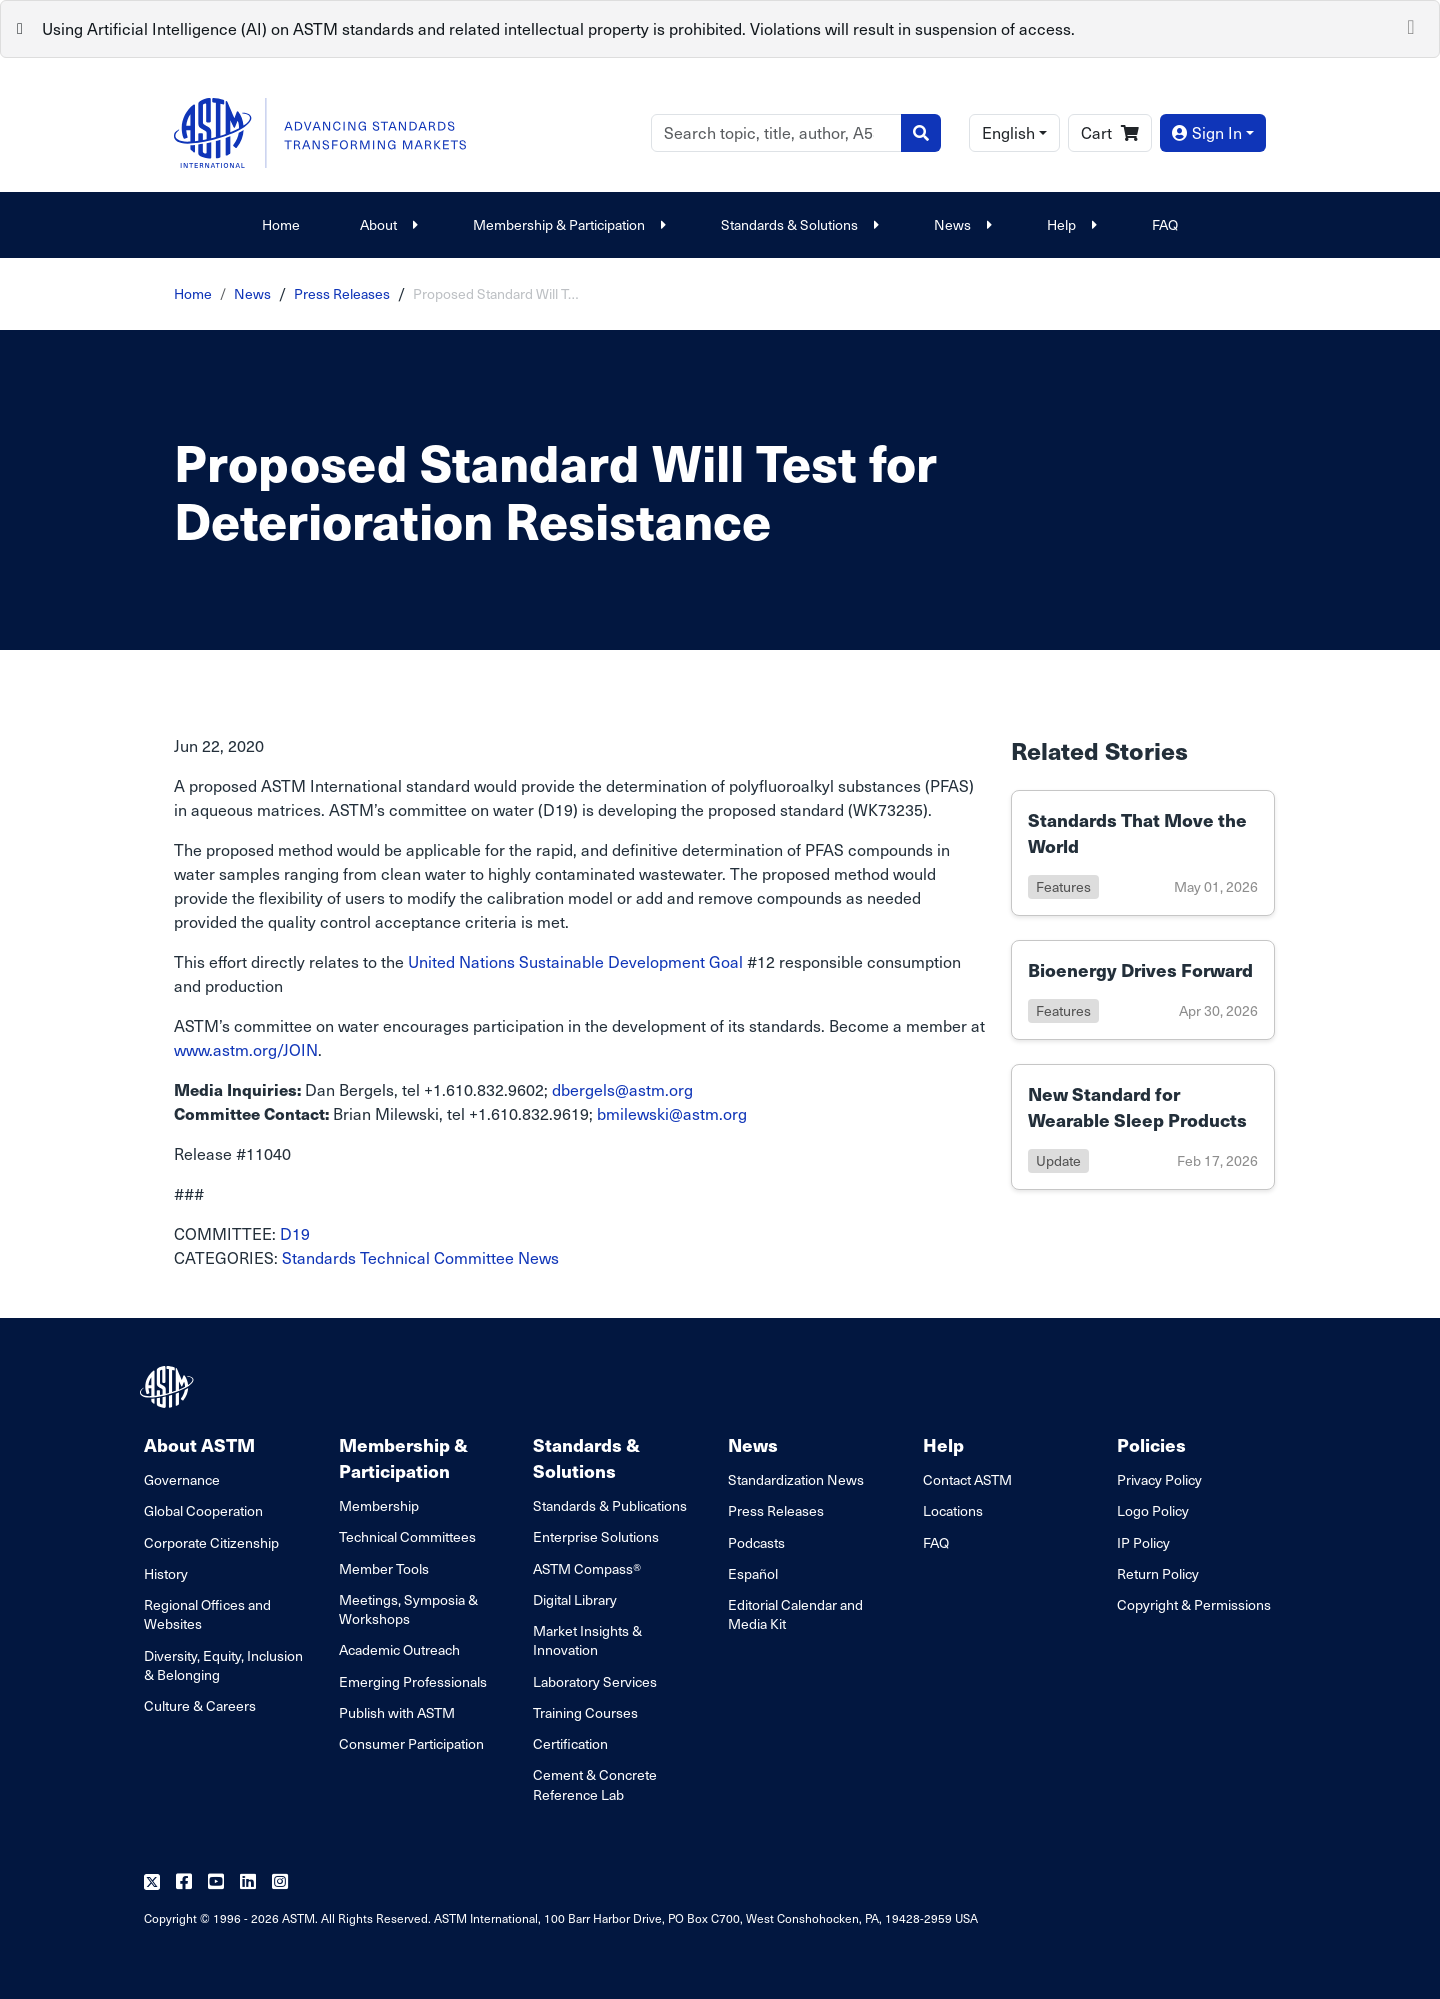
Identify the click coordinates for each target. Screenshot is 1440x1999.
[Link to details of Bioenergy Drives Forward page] (1143, 990)
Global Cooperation (203, 1510)
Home (281, 224)
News (960, 224)
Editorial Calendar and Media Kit (795, 1614)
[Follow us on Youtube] (216, 1882)
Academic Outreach (399, 1649)
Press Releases (342, 293)
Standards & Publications (610, 1505)
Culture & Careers (200, 1705)
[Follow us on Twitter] (152, 1882)
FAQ (1165, 224)
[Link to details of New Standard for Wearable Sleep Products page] (1143, 1127)
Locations (953, 1510)
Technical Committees (407, 1536)
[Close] (1411, 25)
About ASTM (199, 1444)
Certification (570, 1743)
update (1058, 1160)
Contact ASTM (967, 1479)
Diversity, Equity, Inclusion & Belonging (223, 1665)
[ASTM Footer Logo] (169, 1387)
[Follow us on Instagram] (280, 1882)
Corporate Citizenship (211, 1542)
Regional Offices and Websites (207, 1614)
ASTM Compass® (587, 1568)
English (1008, 132)
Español (753, 1573)
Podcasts (756, 1542)
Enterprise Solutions (596, 1536)
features (1063, 886)
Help (1069, 224)
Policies (1151, 1444)
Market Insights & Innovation (587, 1640)
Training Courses (585, 1712)
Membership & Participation (567, 224)
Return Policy (1158, 1573)
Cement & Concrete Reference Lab (595, 1784)
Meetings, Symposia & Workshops (408, 1609)
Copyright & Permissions (1194, 1604)
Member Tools (384, 1568)
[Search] (776, 133)
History (166, 1573)
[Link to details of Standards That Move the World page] (1143, 853)
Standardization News (796, 1479)
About (386, 224)
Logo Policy (1153, 1510)
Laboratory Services (595, 1681)
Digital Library (575, 1599)
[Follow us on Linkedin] (248, 1882)
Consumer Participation (411, 1743)
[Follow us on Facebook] (184, 1882)
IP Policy (1143, 1542)
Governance (182, 1479)
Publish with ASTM (397, 1712)
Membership (379, 1505)
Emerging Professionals (413, 1681)
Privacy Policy (1159, 1479)
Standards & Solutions (797, 224)
